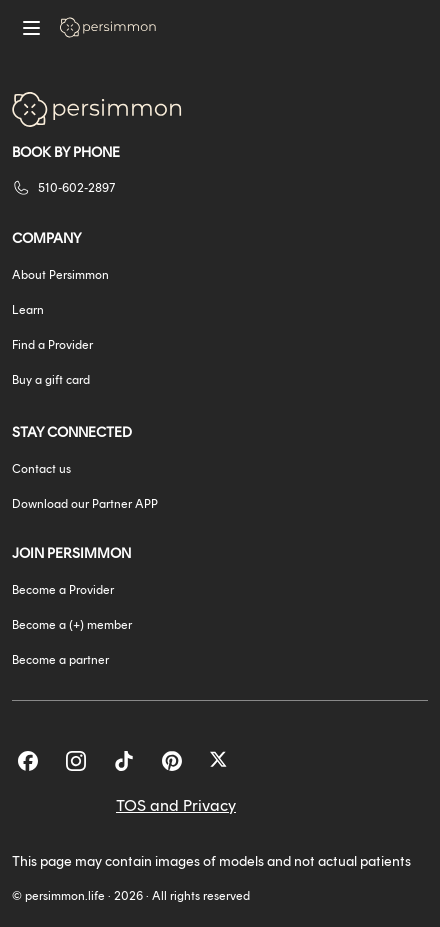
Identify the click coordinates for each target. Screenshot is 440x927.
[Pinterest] (172, 761)
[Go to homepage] (108, 27)
